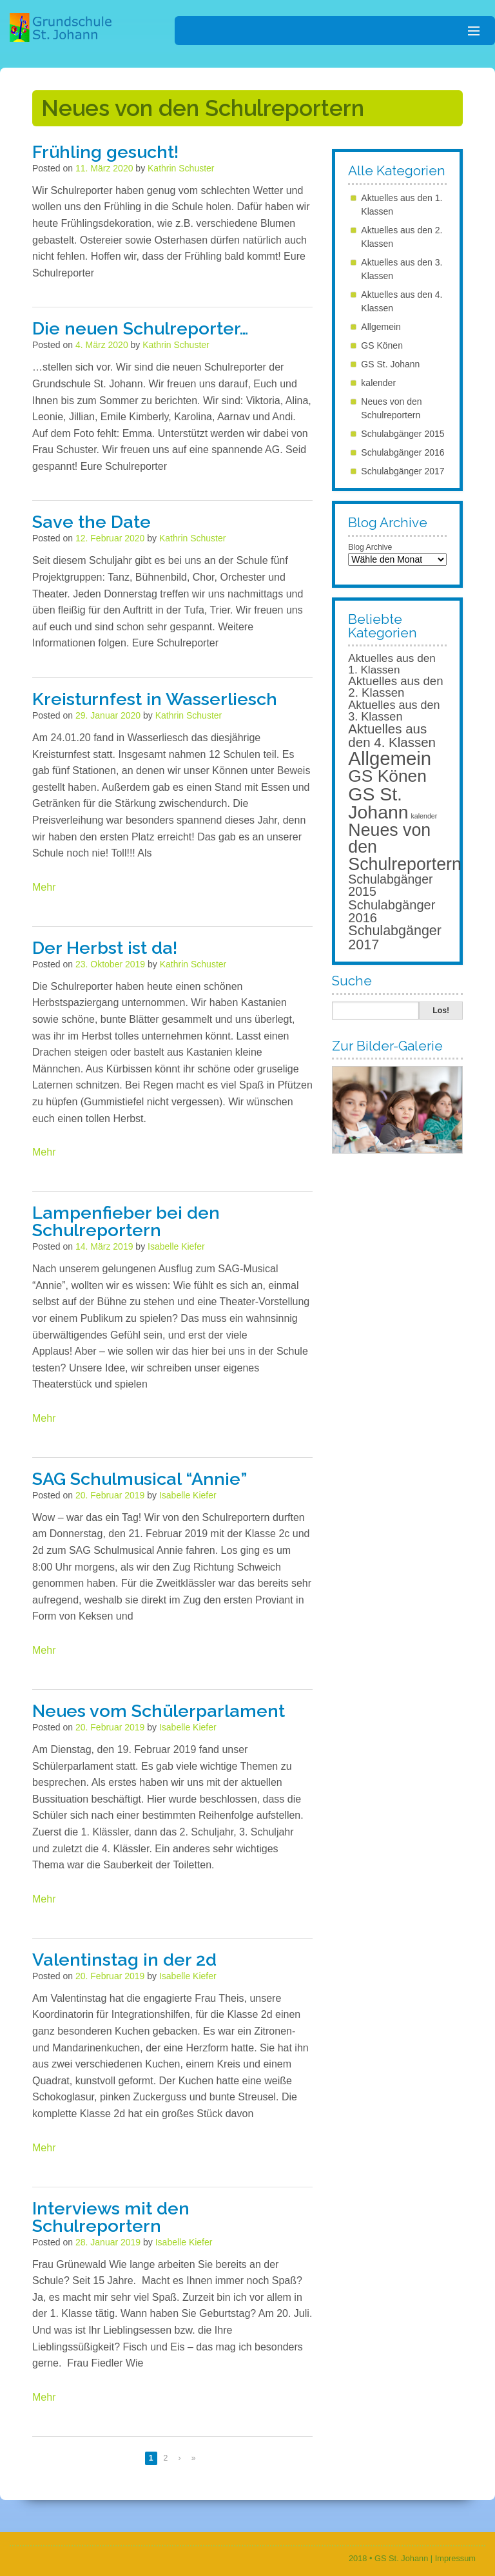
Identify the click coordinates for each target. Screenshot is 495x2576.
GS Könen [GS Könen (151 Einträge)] (387, 776)
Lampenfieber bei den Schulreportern (126, 1221)
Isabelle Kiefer (176, 1246)
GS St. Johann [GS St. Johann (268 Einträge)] (378, 803)
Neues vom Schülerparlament (158, 1711)
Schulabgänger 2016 (402, 452)
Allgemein (380, 327)
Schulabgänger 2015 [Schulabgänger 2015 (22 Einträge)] (390, 885)
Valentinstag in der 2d (124, 1960)
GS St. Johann (390, 364)
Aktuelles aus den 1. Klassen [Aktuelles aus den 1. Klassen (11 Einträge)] (391, 663)
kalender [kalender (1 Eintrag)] (424, 816)
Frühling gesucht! (105, 152)
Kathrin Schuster (181, 168)
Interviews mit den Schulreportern (110, 2217)
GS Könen (382, 345)
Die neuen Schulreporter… (140, 328)
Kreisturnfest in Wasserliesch (154, 699)
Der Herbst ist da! (104, 948)
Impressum (455, 2558)
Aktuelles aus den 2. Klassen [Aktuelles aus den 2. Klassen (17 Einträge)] (395, 687)
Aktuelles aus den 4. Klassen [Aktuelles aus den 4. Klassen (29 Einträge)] (392, 735)
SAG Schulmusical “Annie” (139, 1479)
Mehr (43, 887)
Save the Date (91, 522)
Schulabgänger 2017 (402, 471)
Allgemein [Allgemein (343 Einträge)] (389, 758)
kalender (378, 383)
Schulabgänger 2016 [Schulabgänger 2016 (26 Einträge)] (391, 911)
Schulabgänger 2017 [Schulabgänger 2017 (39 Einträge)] (395, 938)
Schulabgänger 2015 (402, 434)
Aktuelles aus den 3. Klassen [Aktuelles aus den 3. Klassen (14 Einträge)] (394, 711)
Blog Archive (370, 547)
